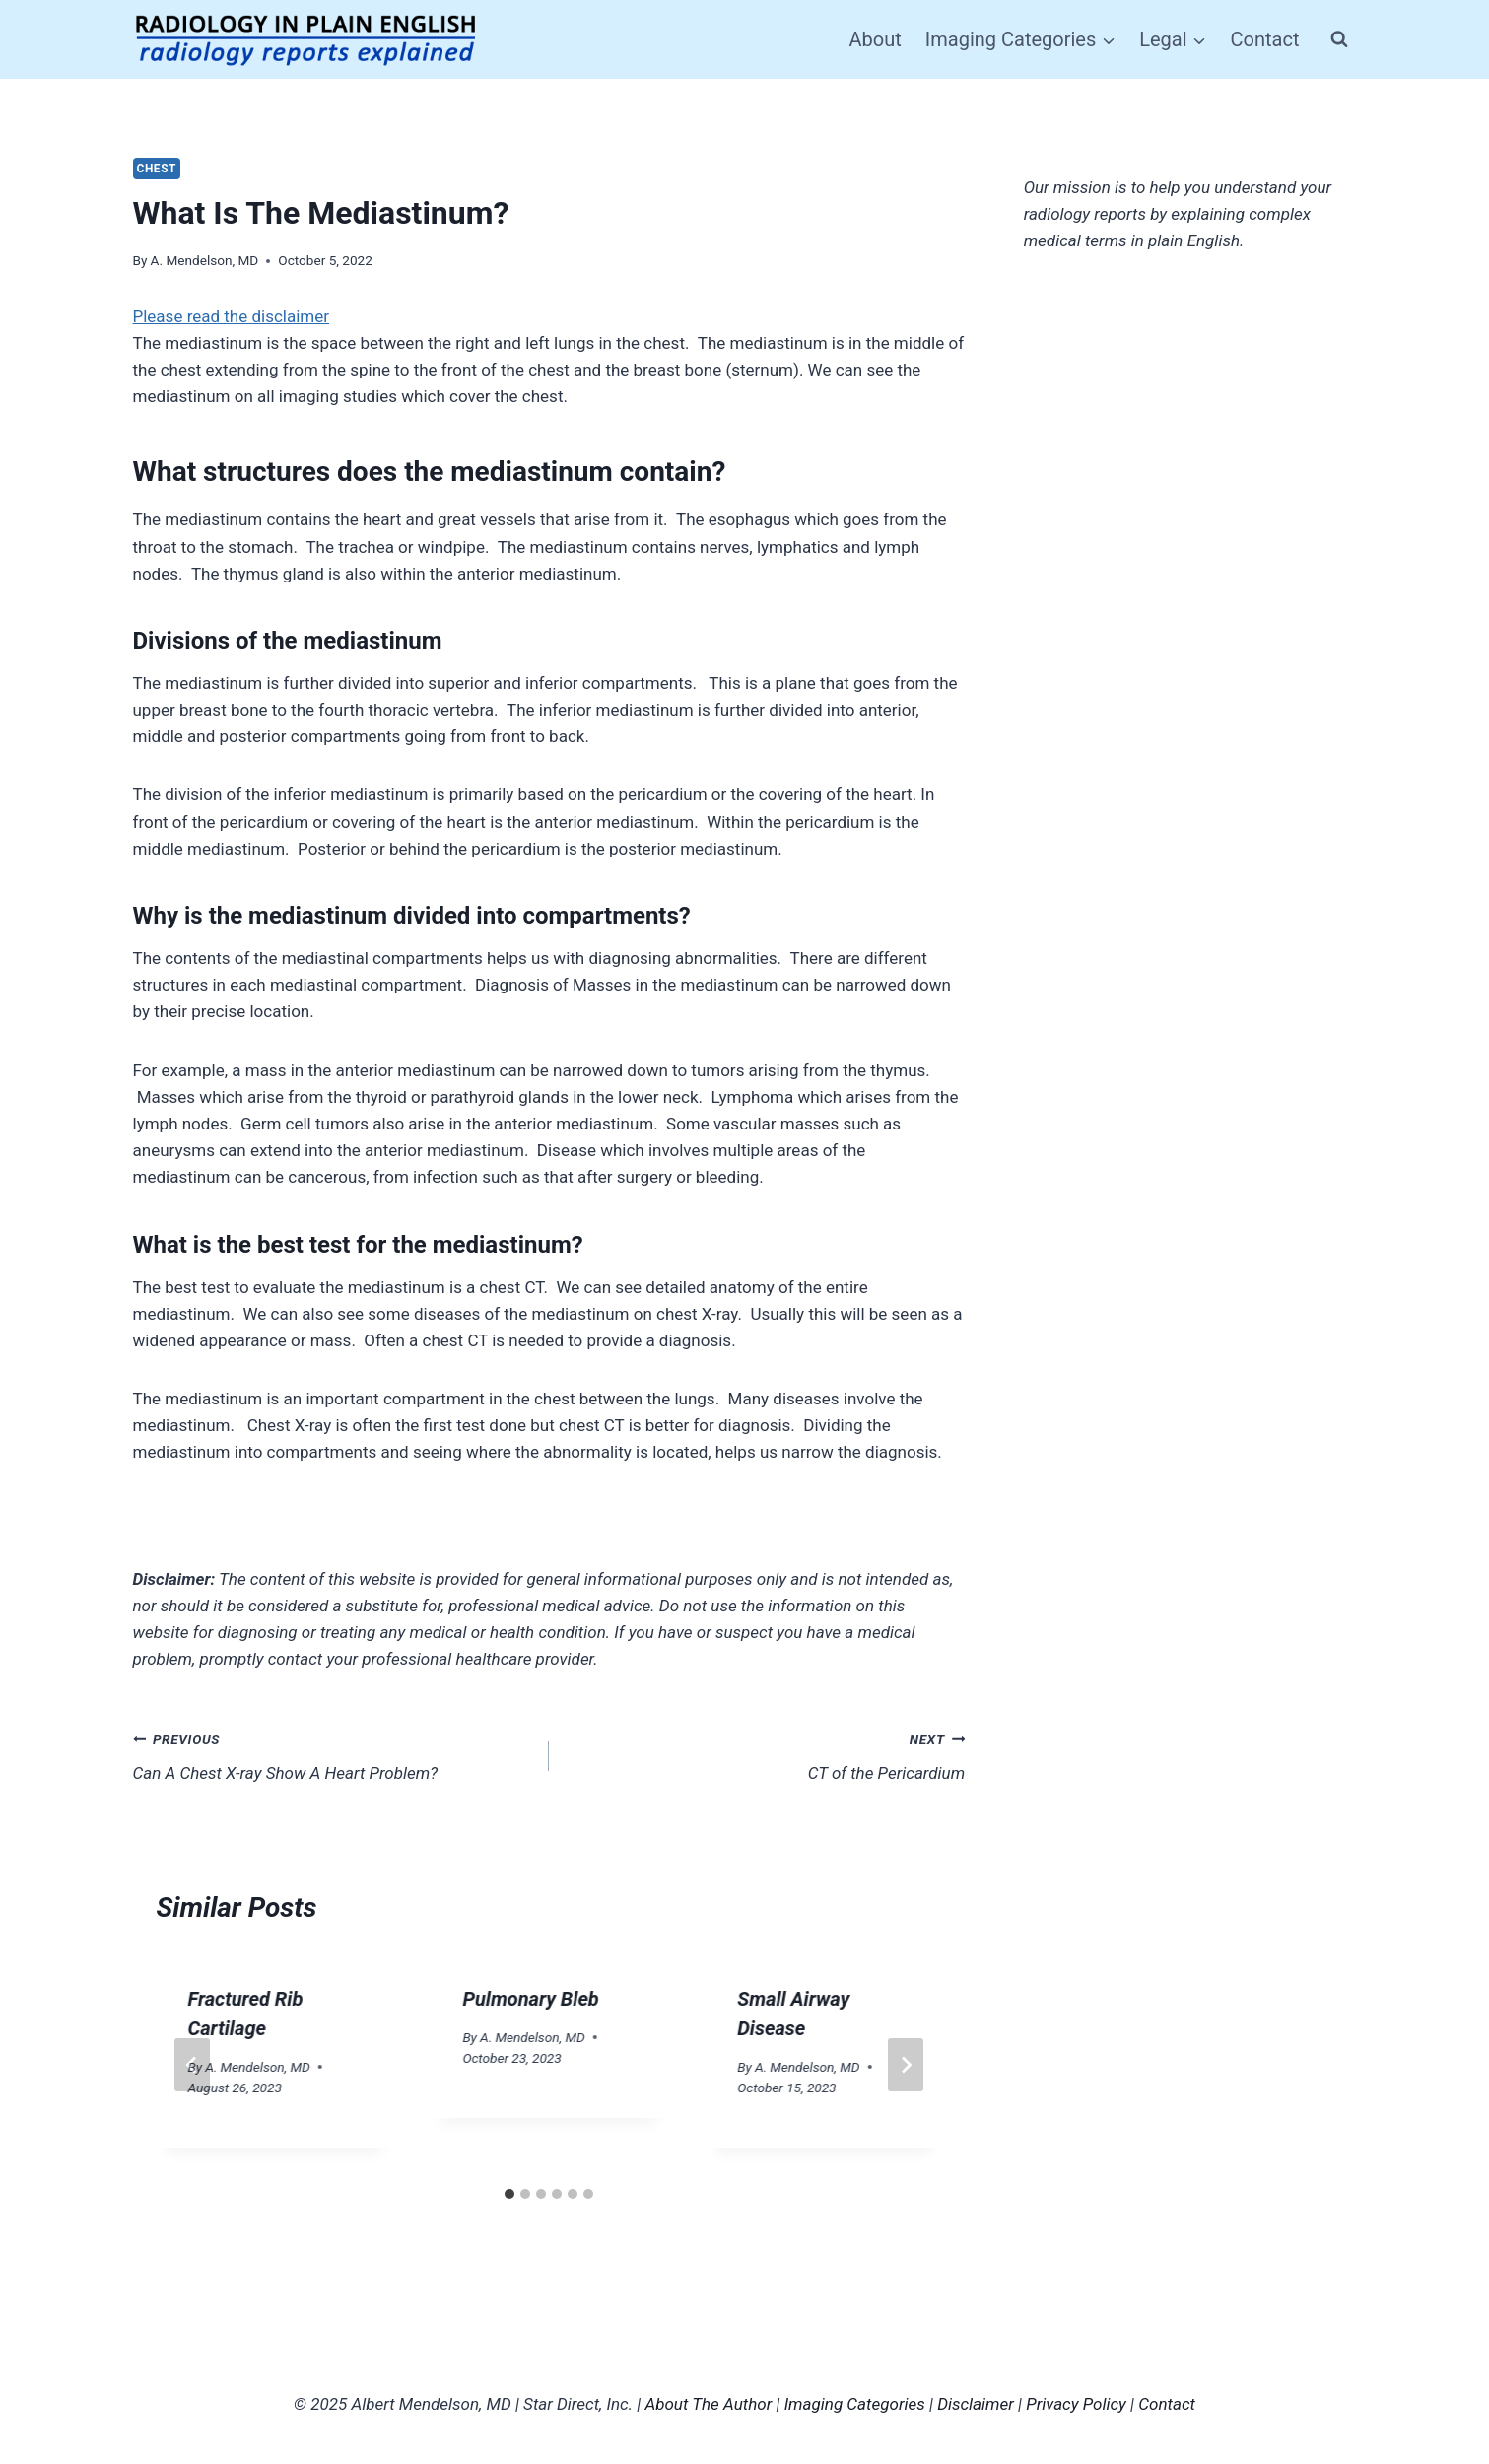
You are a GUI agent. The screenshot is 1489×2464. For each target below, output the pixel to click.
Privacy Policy (1076, 2404)
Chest (157, 168)
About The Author (708, 2404)
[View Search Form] (1339, 39)
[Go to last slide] (192, 2064)
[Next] (905, 2064)
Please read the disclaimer (231, 316)
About (875, 39)
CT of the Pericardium (765, 1754)
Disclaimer (975, 2404)
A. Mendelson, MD (205, 260)
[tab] (509, 2194)
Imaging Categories (854, 2404)
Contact (1265, 39)
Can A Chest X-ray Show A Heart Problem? (332, 1754)
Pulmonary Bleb (530, 1999)
